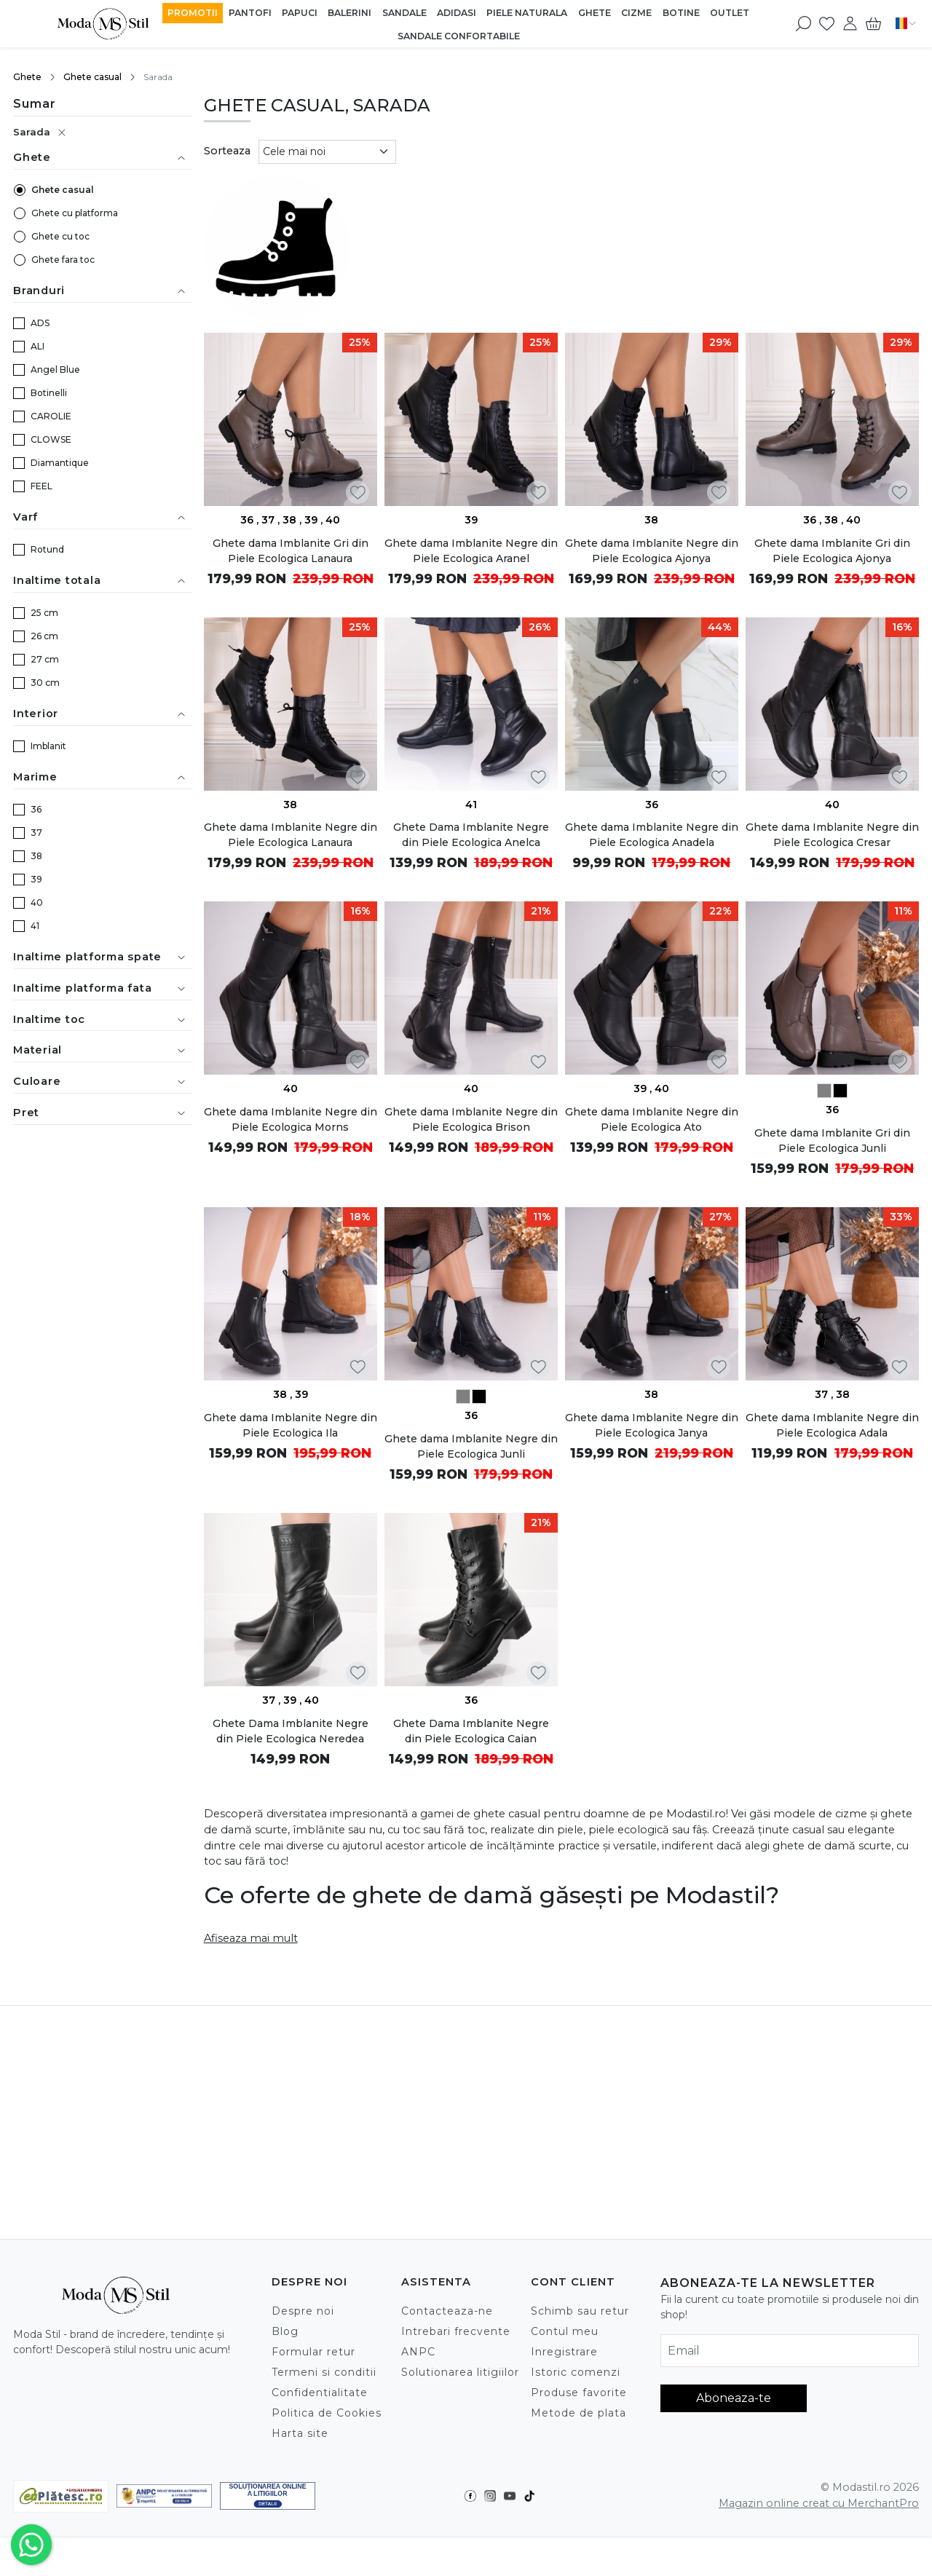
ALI (37, 346)
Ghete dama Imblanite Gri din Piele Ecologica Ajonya (832, 551)
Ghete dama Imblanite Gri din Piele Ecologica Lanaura (290, 551)
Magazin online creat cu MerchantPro (819, 2503)
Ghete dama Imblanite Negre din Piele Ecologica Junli (471, 1446)
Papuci (299, 12)
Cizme (636, 12)
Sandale (404, 12)
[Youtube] (514, 2496)
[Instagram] (494, 2496)
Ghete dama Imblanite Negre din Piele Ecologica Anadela (651, 835)
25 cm (44, 612)
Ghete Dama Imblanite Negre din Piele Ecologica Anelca (471, 835)
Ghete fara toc (63, 259)
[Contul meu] (850, 23)
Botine (681, 12)
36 (36, 809)
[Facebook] (474, 2496)
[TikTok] (533, 2496)
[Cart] (873, 23)
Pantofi (250, 12)
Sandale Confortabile (459, 36)
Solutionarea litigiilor (460, 2372)
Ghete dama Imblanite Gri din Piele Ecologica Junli (832, 1140)
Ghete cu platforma (74, 213)
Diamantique (60, 462)
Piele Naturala (526, 12)
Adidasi (456, 12)
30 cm (45, 682)
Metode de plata (578, 2412)
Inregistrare (564, 2351)
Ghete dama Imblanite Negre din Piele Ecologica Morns (290, 1119)
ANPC (418, 2351)
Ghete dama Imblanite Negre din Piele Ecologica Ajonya (651, 551)
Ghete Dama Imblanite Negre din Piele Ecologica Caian (471, 1731)
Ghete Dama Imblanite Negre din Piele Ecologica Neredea (290, 1731)
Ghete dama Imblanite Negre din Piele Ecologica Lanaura (290, 835)
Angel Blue (55, 369)
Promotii (192, 12)
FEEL (41, 486)
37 (36, 832)
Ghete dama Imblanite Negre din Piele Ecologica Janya (651, 1425)
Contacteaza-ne (447, 2311)
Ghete (594, 12)
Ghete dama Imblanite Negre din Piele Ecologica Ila (290, 1425)
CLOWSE (51, 439)
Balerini (349, 12)
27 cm (45, 659)
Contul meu (565, 2331)
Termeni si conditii (324, 2372)
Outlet (729, 12)
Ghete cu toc (60, 236)
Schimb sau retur (580, 2311)
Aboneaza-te (733, 2398)
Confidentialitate (320, 2392)
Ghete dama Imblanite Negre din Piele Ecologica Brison (471, 1119)
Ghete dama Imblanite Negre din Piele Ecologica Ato (651, 1119)
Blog (285, 2331)
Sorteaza (227, 150)
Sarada (31, 132)
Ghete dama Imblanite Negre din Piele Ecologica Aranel (471, 551)
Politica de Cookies (327, 2412)
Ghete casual (92, 76)
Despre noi (303, 2311)
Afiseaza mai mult (251, 1938)
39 (36, 879)
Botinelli (49, 392)
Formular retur (313, 2351)
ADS (40, 322)
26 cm (44, 636)
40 (37, 902)
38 (36, 855)
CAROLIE (51, 416)
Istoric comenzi (575, 2372)
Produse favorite (579, 2392)
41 (35, 925)
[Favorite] (826, 23)
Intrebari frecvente (455, 2331)
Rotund (47, 549)
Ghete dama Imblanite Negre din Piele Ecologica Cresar (832, 835)
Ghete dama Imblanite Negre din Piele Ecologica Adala (832, 1425)
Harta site (300, 2433)
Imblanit (48, 745)
